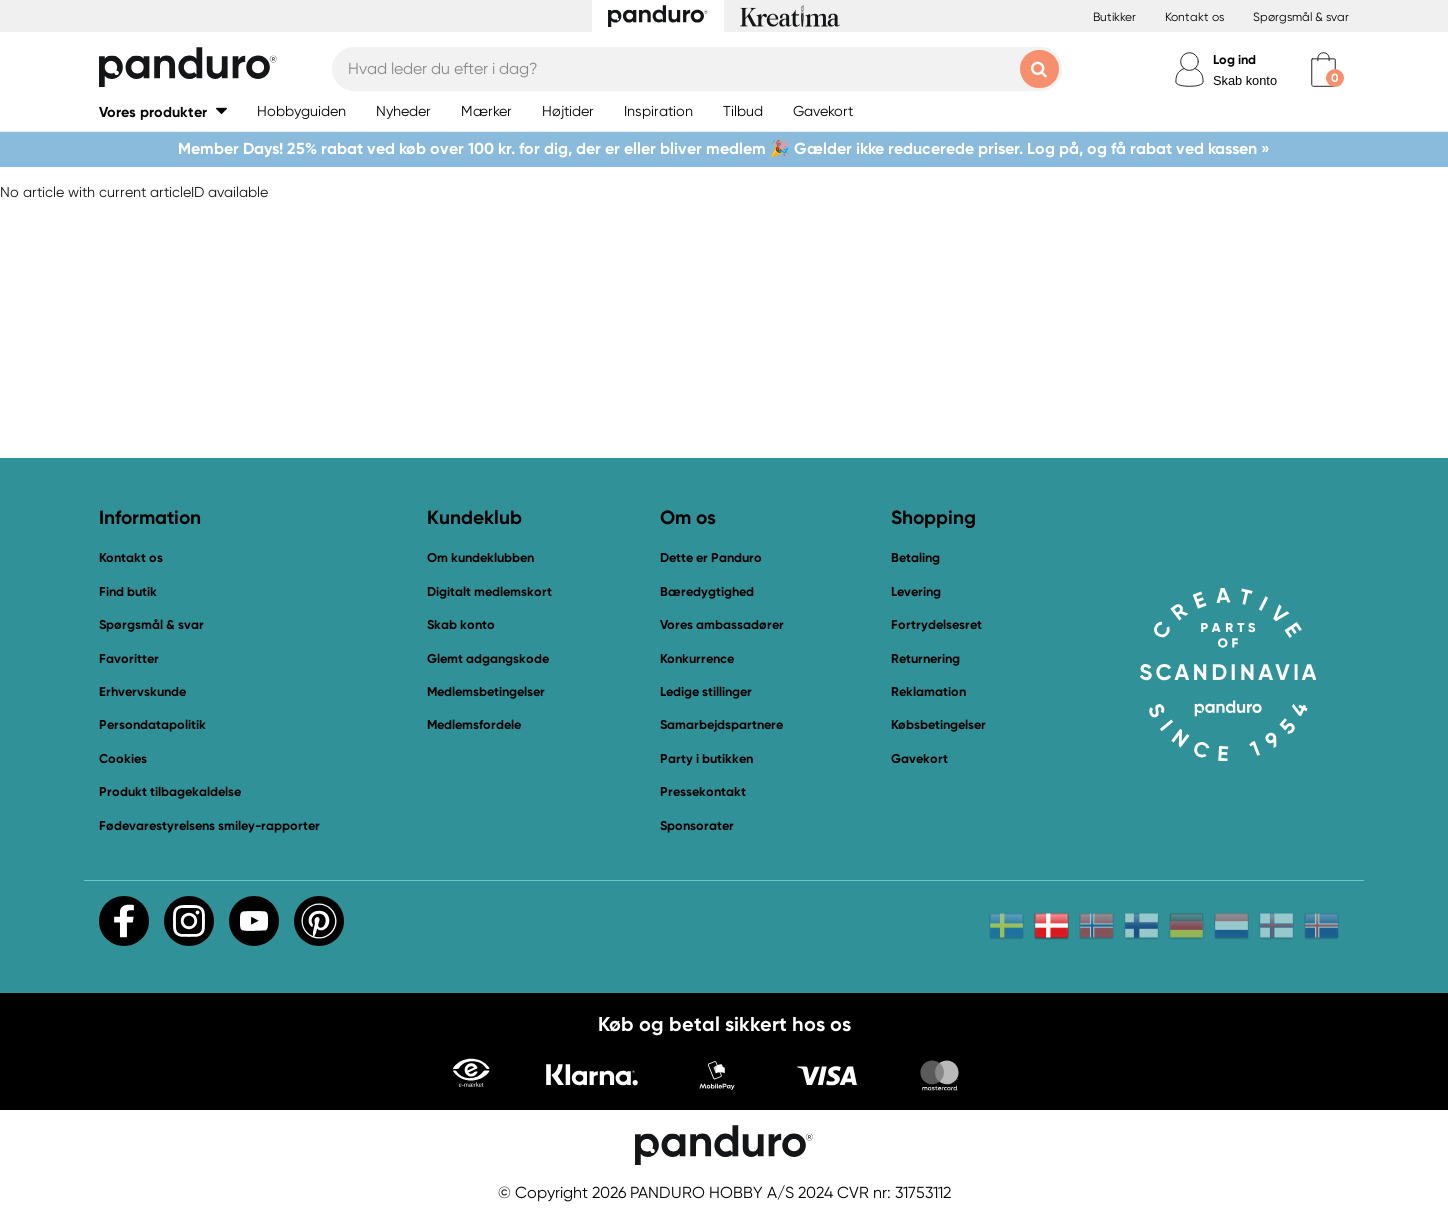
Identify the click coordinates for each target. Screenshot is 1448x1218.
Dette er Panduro (711, 557)
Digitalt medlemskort (489, 591)
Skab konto (1245, 80)
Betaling (915, 557)
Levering (916, 591)
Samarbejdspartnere (721, 724)
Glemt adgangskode (488, 658)
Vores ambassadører (722, 624)
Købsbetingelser (938, 724)
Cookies (123, 759)
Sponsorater (697, 825)
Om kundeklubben (480, 557)
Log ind (1234, 59)
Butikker (1114, 17)
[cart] (1323, 69)
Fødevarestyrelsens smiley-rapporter (209, 825)
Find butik (128, 591)
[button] (163, 111)
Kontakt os (1194, 17)
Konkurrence (697, 658)
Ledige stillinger (706, 691)
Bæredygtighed (707, 591)
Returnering (925, 658)
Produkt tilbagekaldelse (170, 791)
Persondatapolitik (152, 724)
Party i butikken (706, 758)
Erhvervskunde (142, 691)
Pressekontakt (703, 791)
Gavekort (919, 758)
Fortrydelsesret (936, 624)
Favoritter (129, 658)
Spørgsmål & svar (1301, 17)
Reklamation (928, 691)
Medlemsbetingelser (486, 691)
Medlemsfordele (474, 724)
